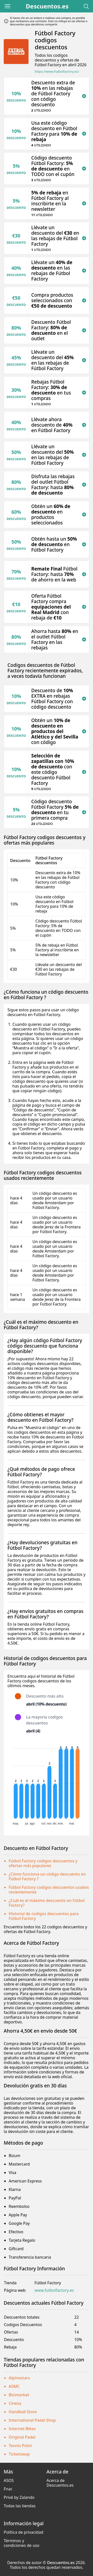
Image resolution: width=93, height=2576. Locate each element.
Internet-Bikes (22, 2428)
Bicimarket (19, 2395)
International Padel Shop (32, 2420)
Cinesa (15, 2403)
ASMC (14, 2386)
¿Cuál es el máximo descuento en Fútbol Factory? (47, 1903)
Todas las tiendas (19, 2506)
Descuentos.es (47, 6)
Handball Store (23, 2411)
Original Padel (22, 2437)
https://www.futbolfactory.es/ (57, 71)
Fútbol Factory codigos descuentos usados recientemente (49, 1890)
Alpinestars (19, 2378)
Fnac (8, 2489)
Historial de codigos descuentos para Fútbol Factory (44, 1916)
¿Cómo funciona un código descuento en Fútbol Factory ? (47, 1876)
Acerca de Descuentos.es (60, 2483)
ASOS (9, 2480)
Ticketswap (19, 2454)
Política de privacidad (23, 2532)
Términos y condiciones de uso (21, 2543)
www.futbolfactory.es (54, 2290)
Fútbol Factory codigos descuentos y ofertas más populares (43, 1863)
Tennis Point (20, 2445)
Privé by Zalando (19, 2497)
